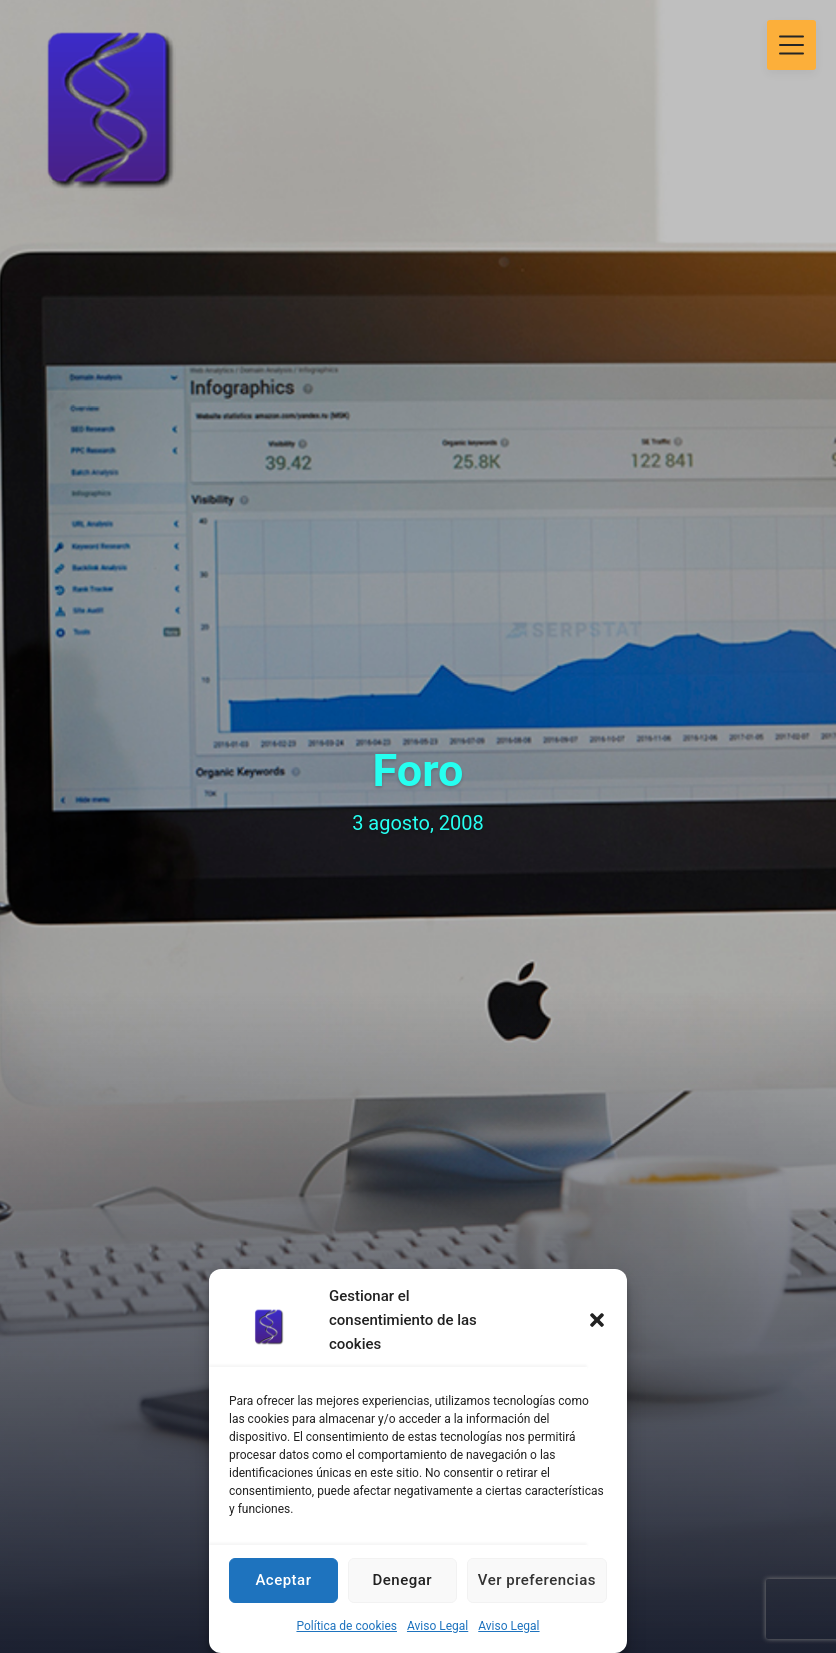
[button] (597, 1320)
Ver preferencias (537, 1580)
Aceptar (283, 1580)
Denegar (403, 1580)
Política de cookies (346, 1626)
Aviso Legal (437, 1626)
